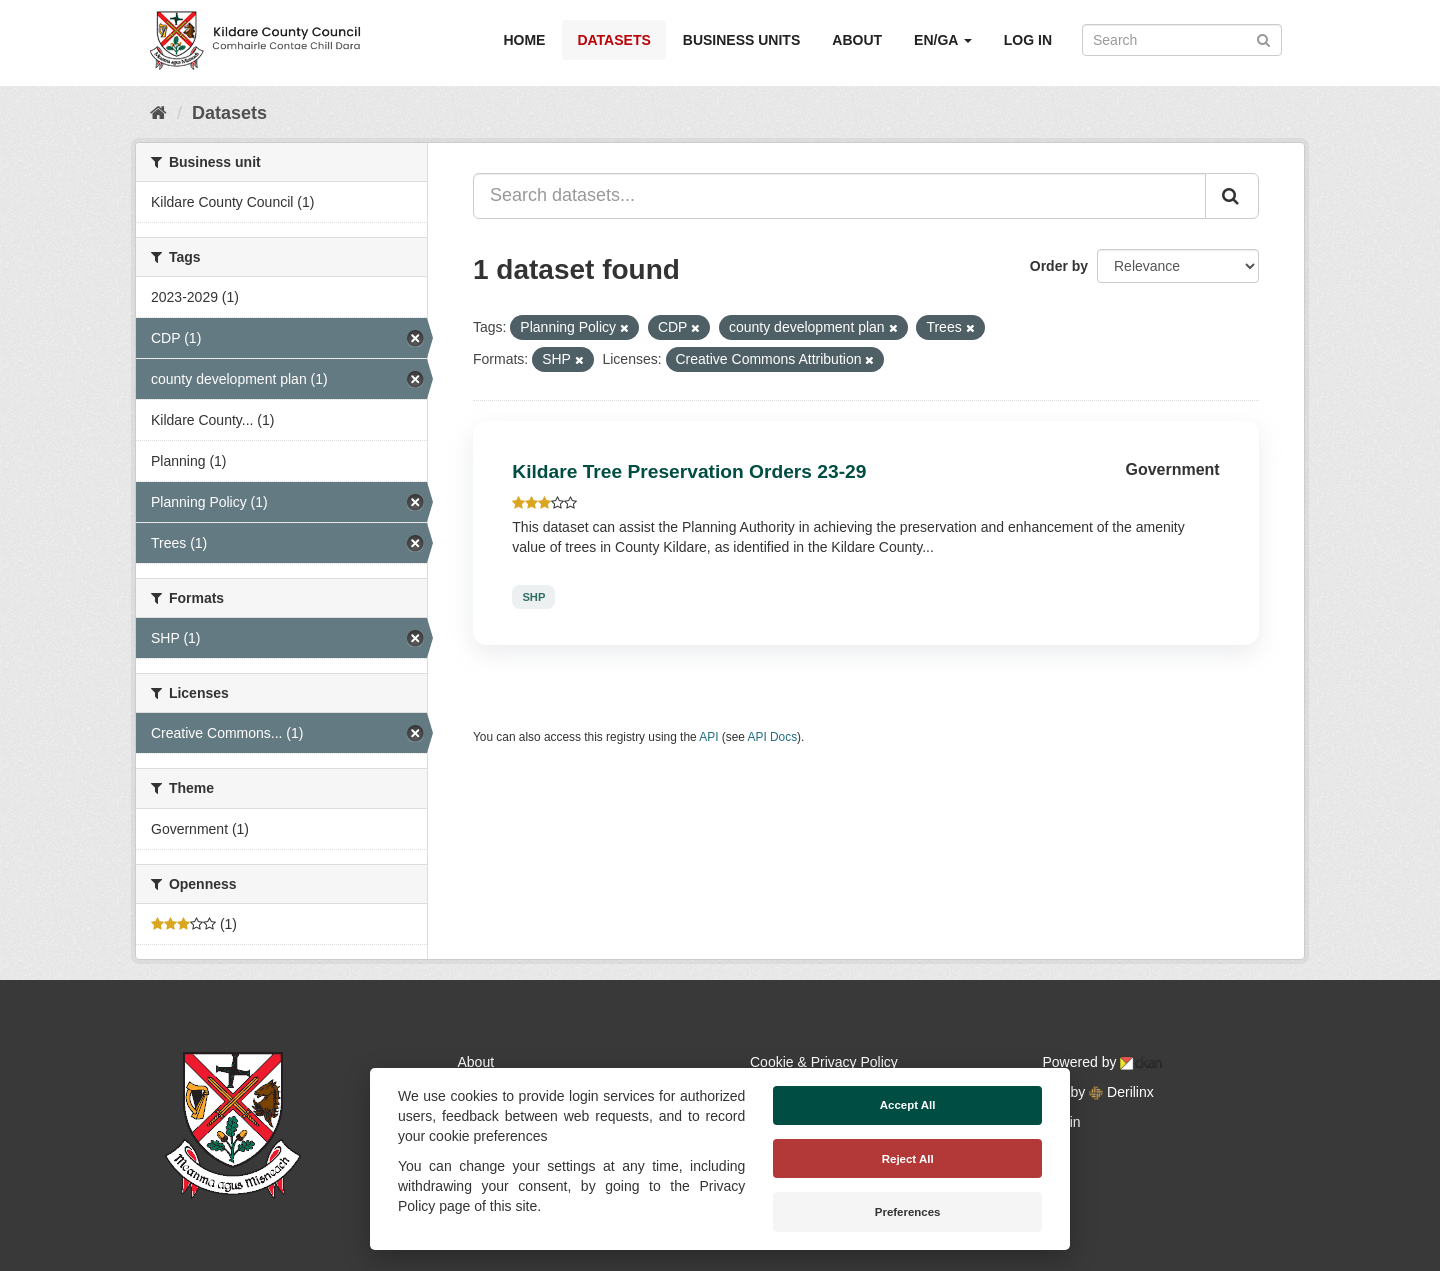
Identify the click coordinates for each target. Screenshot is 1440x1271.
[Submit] (1263, 38)
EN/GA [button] (943, 40)
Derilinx (1121, 1092)
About (857, 40)
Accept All (908, 1105)
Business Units (741, 40)
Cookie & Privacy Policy (824, 1062)
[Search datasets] (1182, 40)
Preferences (908, 1212)
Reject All (908, 1159)
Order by (1059, 266)
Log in (1028, 40)
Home (524, 40)
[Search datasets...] (839, 196)
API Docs (773, 737)
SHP (533, 597)
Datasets (613, 40)
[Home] (158, 113)
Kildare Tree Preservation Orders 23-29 (689, 471)
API (708, 737)
